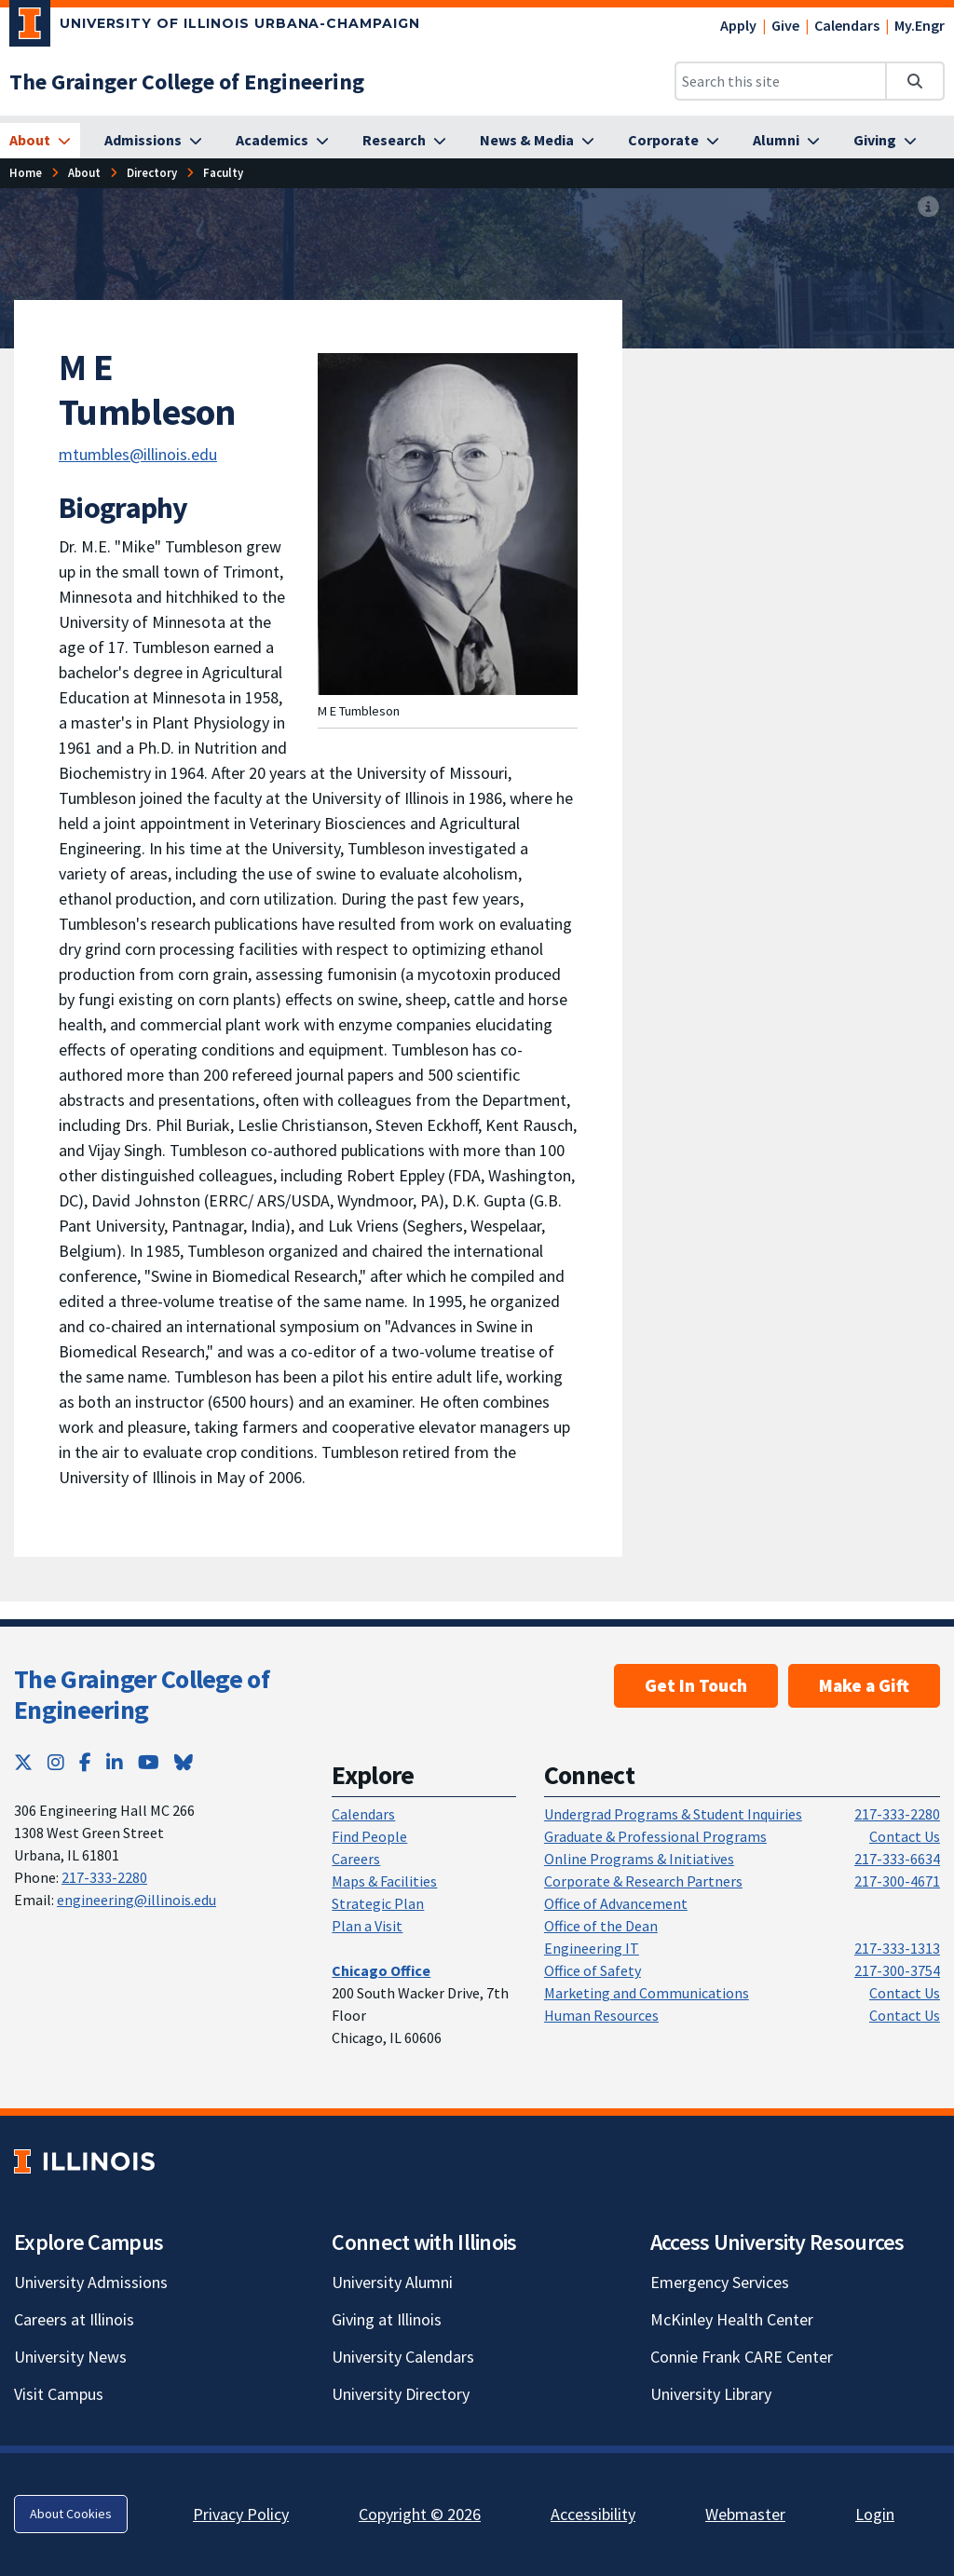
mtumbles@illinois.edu (138, 454)
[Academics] (282, 140)
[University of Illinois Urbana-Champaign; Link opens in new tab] (214, 27)
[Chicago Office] (381, 1970)
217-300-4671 (897, 1881)
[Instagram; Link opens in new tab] (56, 1762)
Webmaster (745, 2514)
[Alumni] (786, 140)
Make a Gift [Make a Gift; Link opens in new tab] (864, 1685)
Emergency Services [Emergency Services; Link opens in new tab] (719, 2282)
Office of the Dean (601, 1925)
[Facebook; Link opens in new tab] (85, 1762)
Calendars (846, 25)
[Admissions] (153, 140)
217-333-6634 (897, 1858)
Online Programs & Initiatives (639, 1858)
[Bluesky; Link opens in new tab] (183, 1762)
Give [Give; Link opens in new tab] (785, 25)
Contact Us (904, 1836)
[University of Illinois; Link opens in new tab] (84, 2161)
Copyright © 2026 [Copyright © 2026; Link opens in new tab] (420, 2514)
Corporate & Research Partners (643, 1881)
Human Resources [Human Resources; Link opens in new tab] (601, 2015)
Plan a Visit (367, 1925)
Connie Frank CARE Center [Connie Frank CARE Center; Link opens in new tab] (741, 2356)
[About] (40, 140)
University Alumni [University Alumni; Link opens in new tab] (392, 2282)
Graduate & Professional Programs (655, 1836)
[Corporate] (674, 140)
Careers (356, 1858)
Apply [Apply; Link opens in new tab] (738, 25)
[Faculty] (223, 172)
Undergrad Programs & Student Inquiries (673, 1814)
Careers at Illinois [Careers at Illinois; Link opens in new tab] (74, 2319)
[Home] (25, 172)
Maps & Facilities (384, 1881)
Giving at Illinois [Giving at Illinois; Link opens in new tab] (387, 2319)
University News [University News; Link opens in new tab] (70, 2356)
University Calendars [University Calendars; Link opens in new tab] (403, 2356)
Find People (369, 1836)
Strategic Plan (378, 1903)
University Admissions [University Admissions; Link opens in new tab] (91, 2282)
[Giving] (885, 140)
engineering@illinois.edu (136, 1899)
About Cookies (71, 2513)
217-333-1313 (897, 1948)
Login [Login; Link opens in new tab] (874, 2514)
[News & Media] (537, 140)
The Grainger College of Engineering (141, 1694)
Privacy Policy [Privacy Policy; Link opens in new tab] (241, 2514)
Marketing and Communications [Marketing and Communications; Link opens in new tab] (646, 1992)
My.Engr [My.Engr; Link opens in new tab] (919, 25)
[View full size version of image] (928, 208)
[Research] (404, 140)
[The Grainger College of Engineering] (186, 81)
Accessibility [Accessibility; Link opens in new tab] (593, 2514)
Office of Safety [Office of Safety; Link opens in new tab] (592, 1970)
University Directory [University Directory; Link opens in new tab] (401, 2394)
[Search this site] (780, 81)
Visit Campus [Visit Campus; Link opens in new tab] (58, 2394)
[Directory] (152, 172)
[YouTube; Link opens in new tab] (148, 1762)
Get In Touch (696, 1685)
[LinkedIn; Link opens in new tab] (114, 1762)
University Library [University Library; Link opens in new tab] (710, 2394)
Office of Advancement (616, 1903)
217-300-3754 (897, 1970)
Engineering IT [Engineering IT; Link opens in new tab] (591, 1948)
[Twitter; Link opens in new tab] (23, 1762)
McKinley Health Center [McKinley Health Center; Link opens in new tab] (731, 2319)
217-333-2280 (104, 1877)
